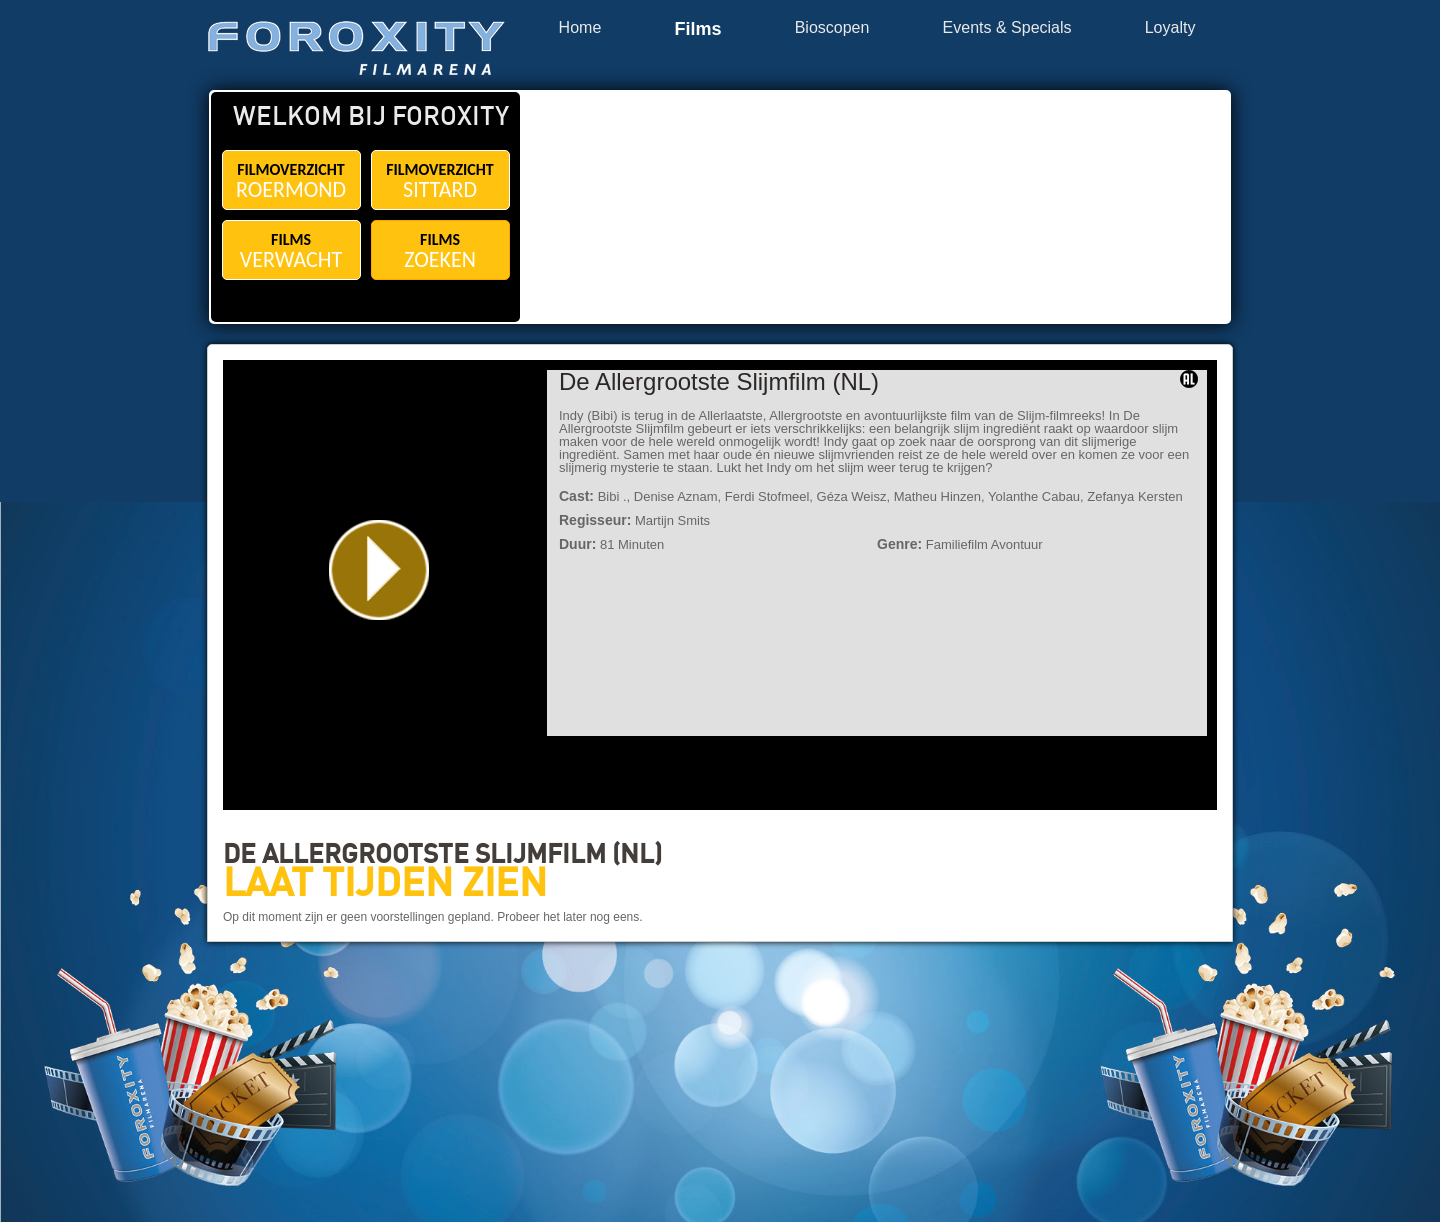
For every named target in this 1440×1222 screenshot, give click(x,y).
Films (697, 29)
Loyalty (1170, 28)
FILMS (291, 251)
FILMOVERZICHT (291, 181)
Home (580, 28)
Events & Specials (1007, 28)
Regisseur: (595, 520)
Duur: (577, 544)
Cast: (576, 496)
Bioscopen (832, 28)
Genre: (899, 544)
